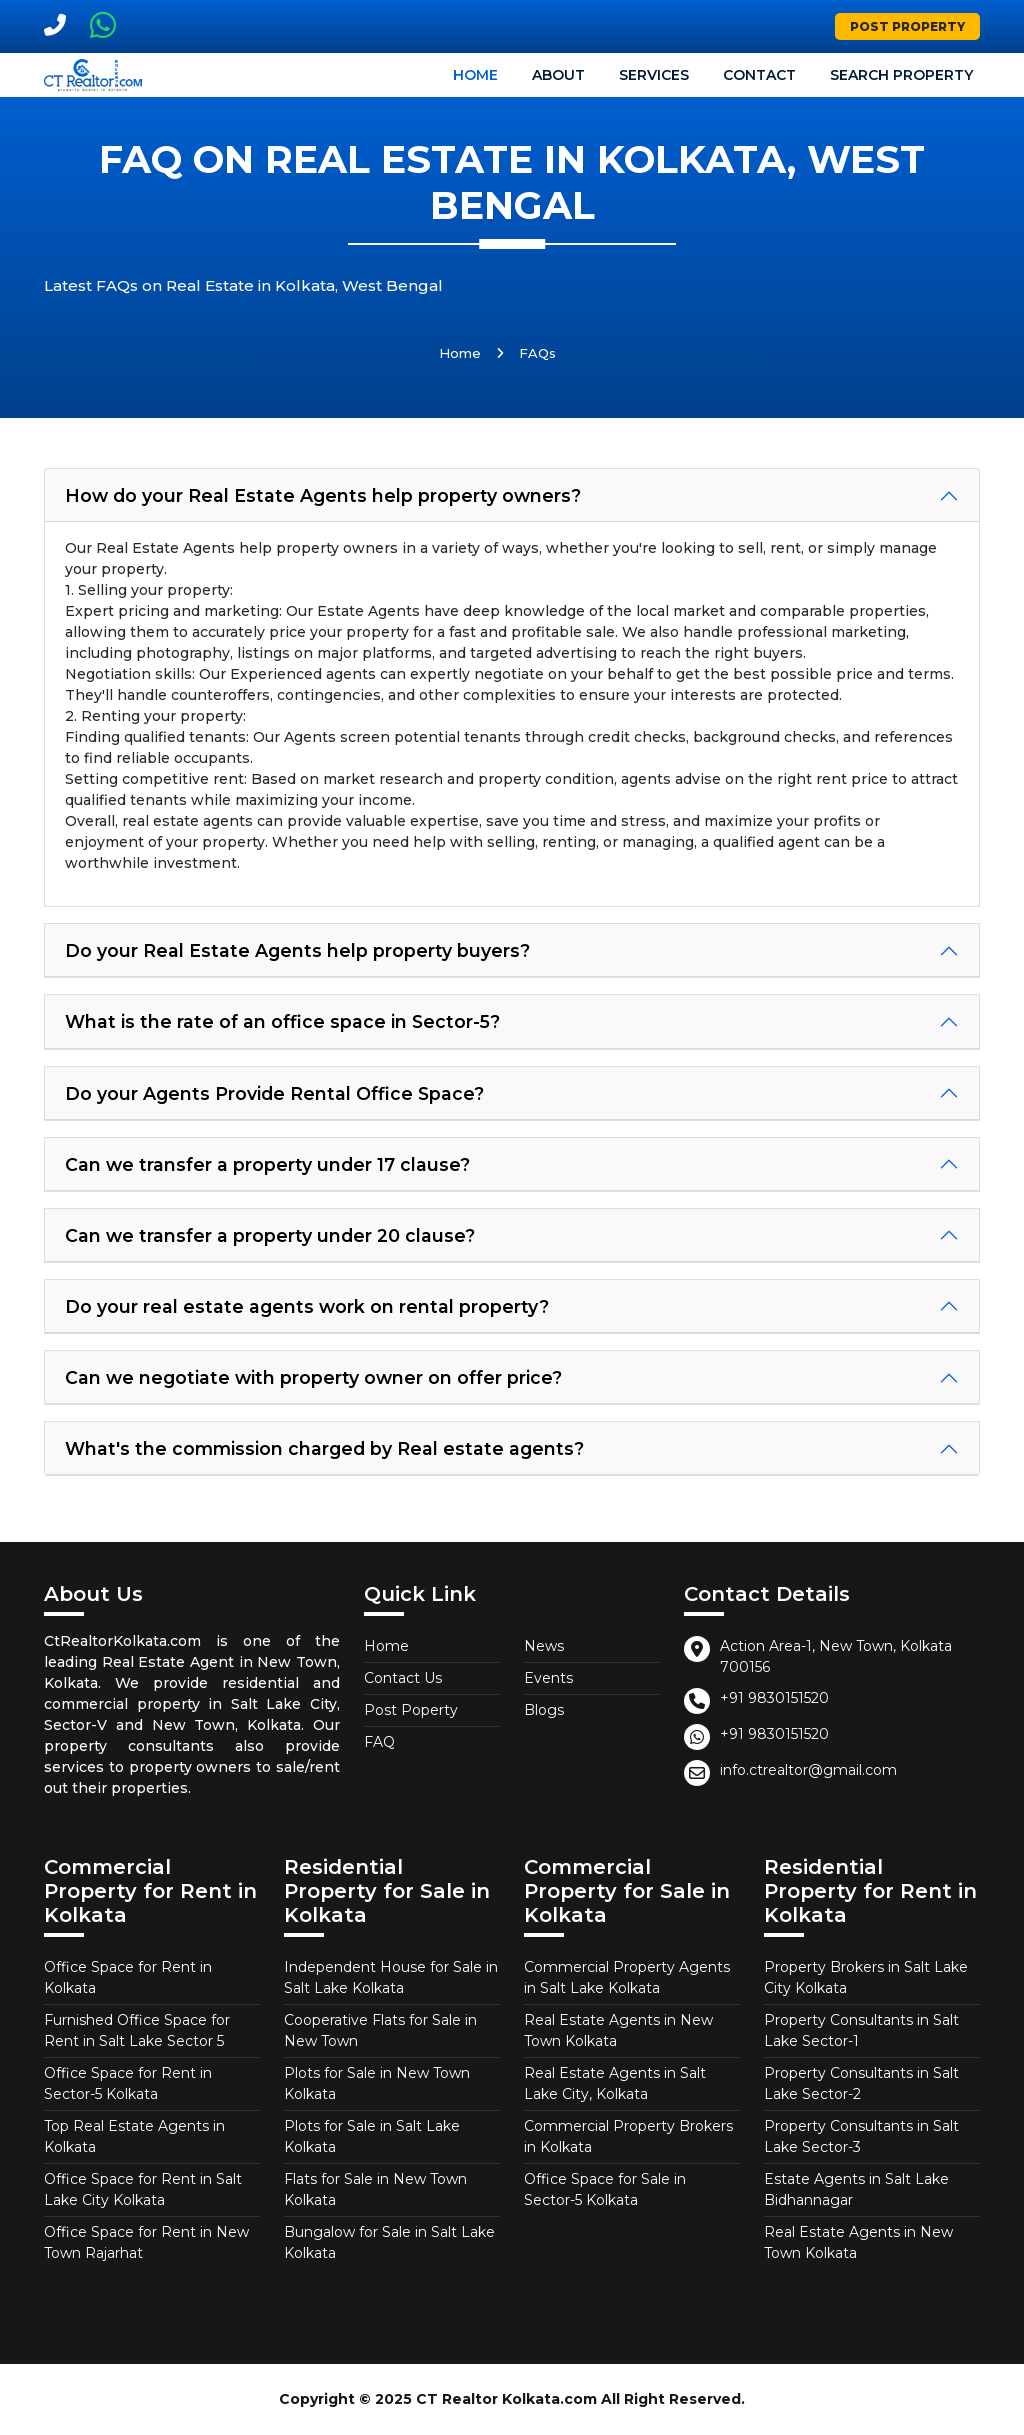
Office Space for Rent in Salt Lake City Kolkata (143, 2189)
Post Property (907, 26)
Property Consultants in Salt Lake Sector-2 (861, 2083)
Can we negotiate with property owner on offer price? (313, 1377)
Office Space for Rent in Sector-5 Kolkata (128, 2083)
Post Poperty (411, 1710)
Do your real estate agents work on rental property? (307, 1306)
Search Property (901, 75)
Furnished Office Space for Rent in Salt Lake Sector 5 (137, 2030)
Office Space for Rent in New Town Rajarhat (146, 2242)
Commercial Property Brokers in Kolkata (628, 2136)
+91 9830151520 (774, 1698)
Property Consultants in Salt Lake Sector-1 (861, 2030)
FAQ (379, 1742)
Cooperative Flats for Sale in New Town (380, 2030)
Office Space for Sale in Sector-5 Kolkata (605, 2189)
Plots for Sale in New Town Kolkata (377, 2083)
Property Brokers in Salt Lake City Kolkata (866, 1977)
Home (475, 75)
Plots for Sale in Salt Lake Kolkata (372, 2136)
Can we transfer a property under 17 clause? (267, 1164)
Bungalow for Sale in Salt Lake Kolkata (389, 2242)
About (558, 75)
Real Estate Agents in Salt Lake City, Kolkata (615, 2083)
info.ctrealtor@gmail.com (808, 1770)
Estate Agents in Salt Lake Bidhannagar (856, 2189)
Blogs (544, 1710)
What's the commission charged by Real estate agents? (324, 1448)
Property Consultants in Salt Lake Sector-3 (861, 2136)
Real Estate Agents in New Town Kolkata (618, 2030)
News (544, 1646)
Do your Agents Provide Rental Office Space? (274, 1093)
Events (548, 1678)
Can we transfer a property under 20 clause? (270, 1235)
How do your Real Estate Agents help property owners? (323, 495)
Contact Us (403, 1678)
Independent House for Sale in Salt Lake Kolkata (391, 1977)
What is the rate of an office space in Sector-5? (282, 1021)
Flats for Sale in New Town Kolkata (375, 2189)
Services (654, 75)
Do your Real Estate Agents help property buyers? (297, 950)
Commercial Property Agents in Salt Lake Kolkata (627, 1977)
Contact (759, 75)
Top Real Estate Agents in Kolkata (134, 2136)
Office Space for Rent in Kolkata (128, 1977)
